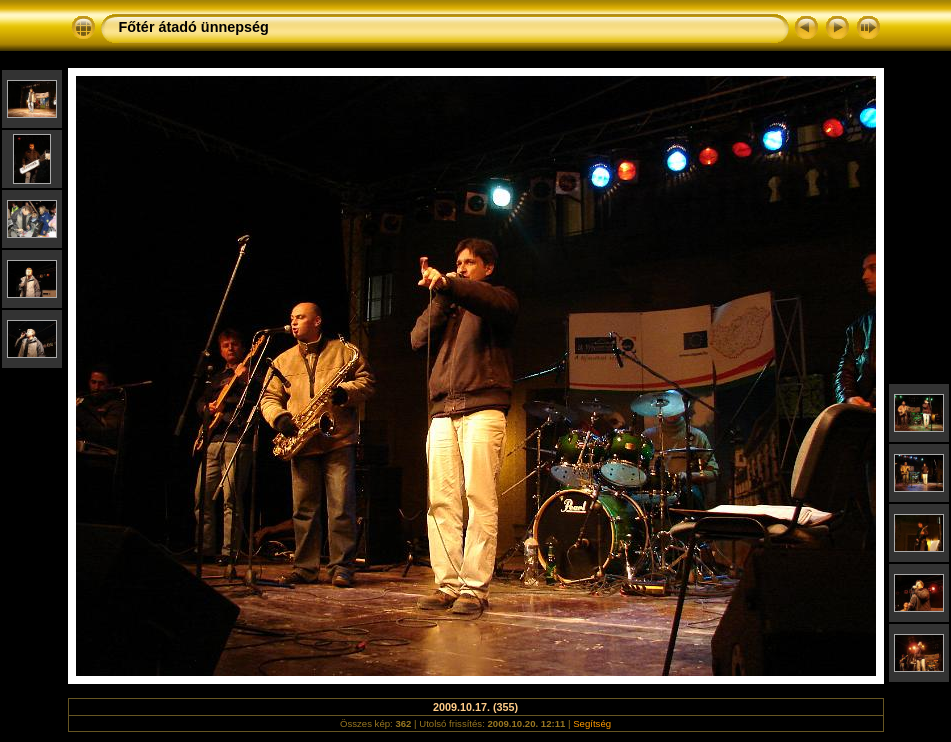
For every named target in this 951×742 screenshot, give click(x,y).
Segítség (592, 723)
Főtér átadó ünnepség (194, 27)
